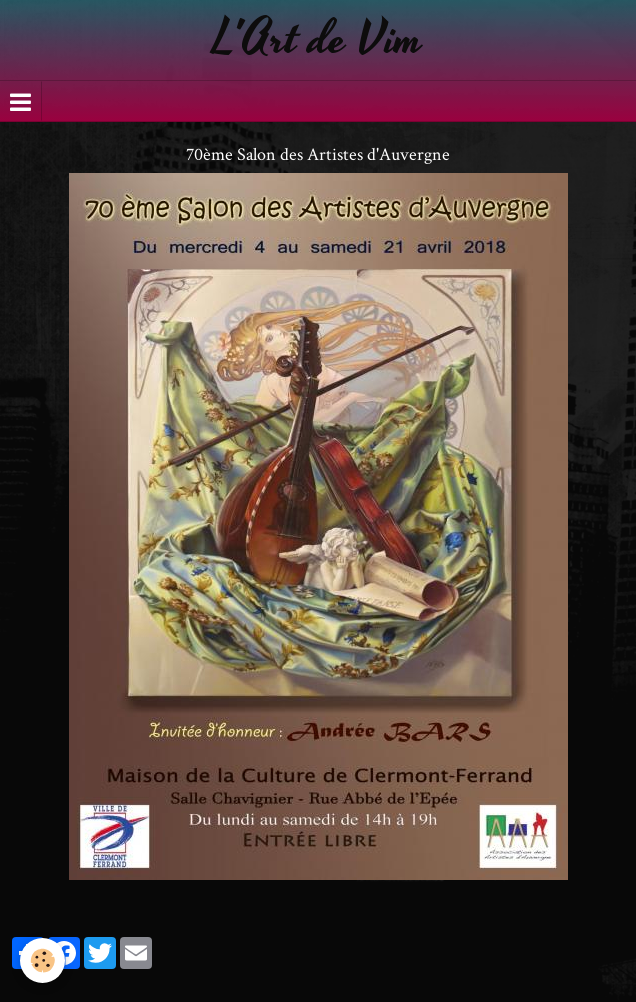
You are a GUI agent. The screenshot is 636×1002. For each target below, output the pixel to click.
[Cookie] (42, 960)
